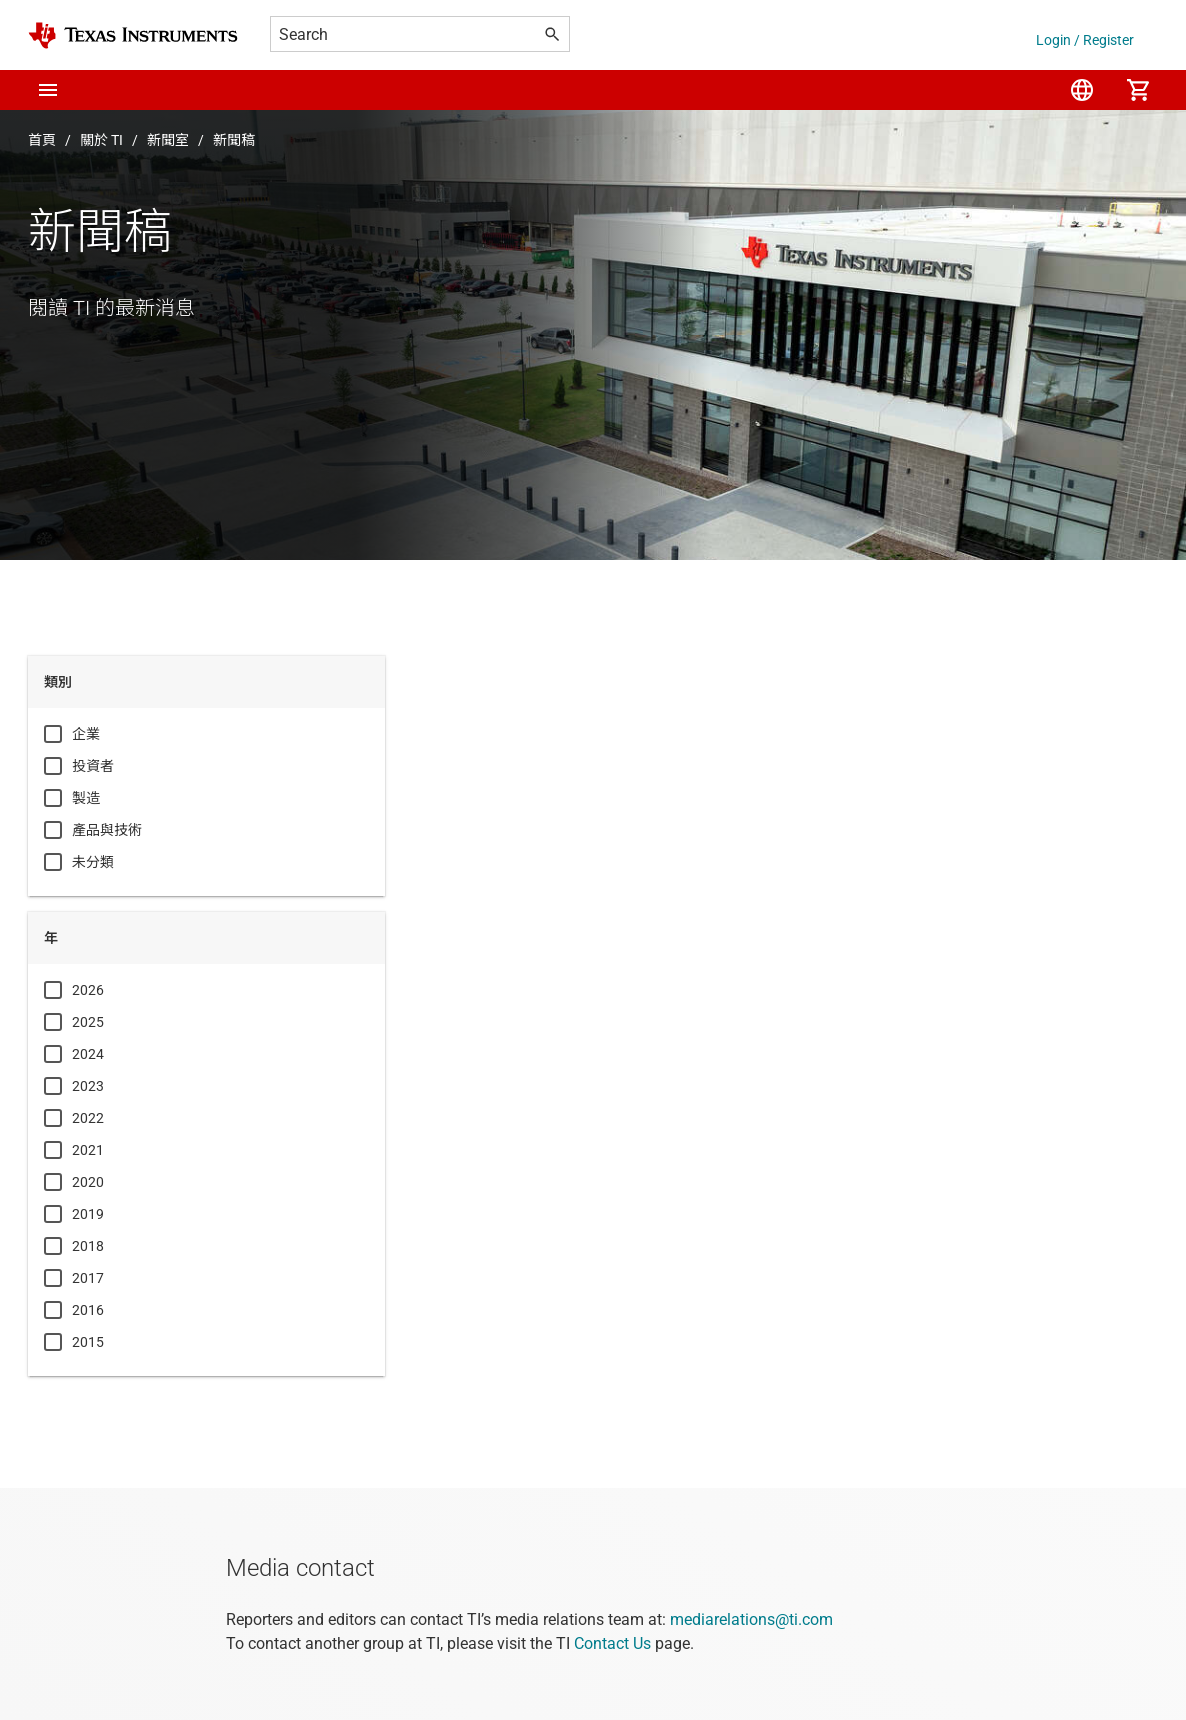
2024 (88, 1054)
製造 (86, 798)
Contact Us (612, 1643)
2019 (88, 1214)
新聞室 (168, 140)
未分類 (93, 862)
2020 (88, 1182)
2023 (88, 1086)
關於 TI (101, 140)
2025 (88, 1022)
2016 (88, 1310)
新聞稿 (234, 140)
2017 (88, 1278)
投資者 (93, 766)
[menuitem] (1082, 90)
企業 (86, 734)
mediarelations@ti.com (751, 1619)
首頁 (42, 140)
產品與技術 (107, 830)
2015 (88, 1342)
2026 (88, 990)
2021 (88, 1150)
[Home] (133, 35)
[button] (48, 90)
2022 (88, 1118)
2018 (88, 1246)
